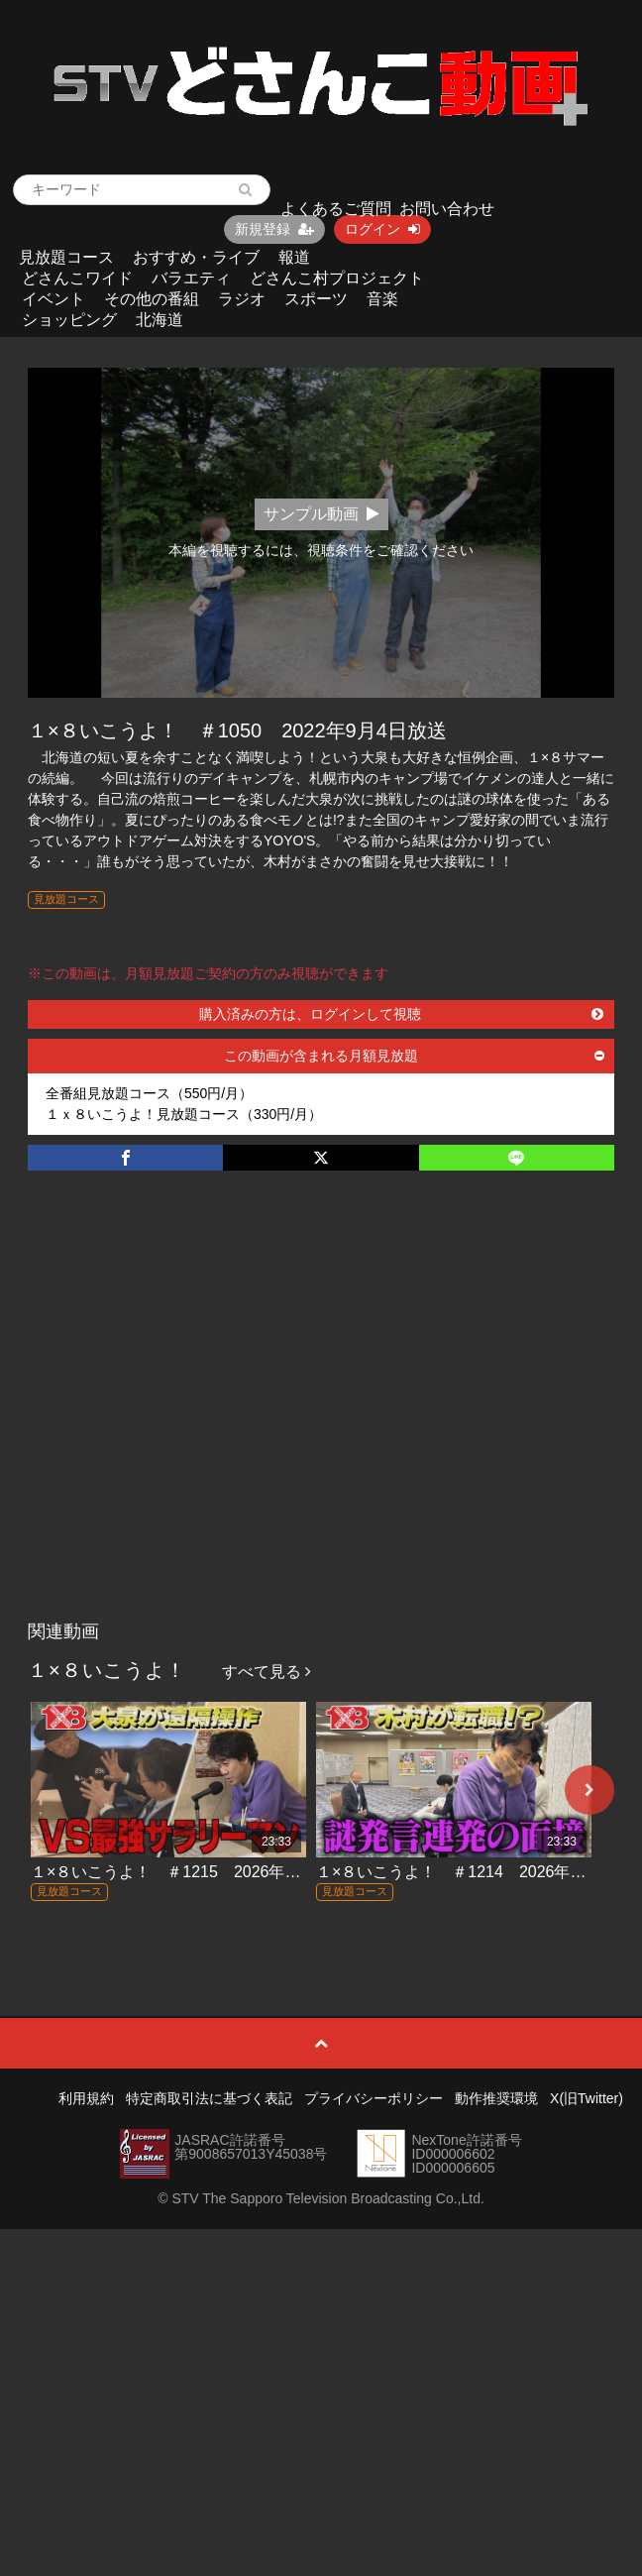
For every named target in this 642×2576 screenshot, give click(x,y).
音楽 (382, 298)
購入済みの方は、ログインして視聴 (401, 1014)
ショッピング (69, 319)
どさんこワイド (77, 278)
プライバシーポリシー (373, 2098)
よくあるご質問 (335, 208)
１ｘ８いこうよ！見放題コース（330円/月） (184, 1114)
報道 (294, 257)
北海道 (159, 319)
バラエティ (191, 278)
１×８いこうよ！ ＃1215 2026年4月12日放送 (202, 1871)
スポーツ (316, 298)
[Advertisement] (190, 1416)
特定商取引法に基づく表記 (209, 2098)
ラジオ (242, 298)
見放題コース (66, 257)
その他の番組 (151, 298)
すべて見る (266, 1671)
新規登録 (274, 229)
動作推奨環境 (496, 2098)
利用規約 (86, 2098)
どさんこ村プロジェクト (337, 278)
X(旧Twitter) (586, 2098)
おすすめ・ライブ (196, 257)
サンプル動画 (321, 513)
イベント (53, 298)
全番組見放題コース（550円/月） (149, 1093)
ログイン (382, 229)
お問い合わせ (446, 208)
